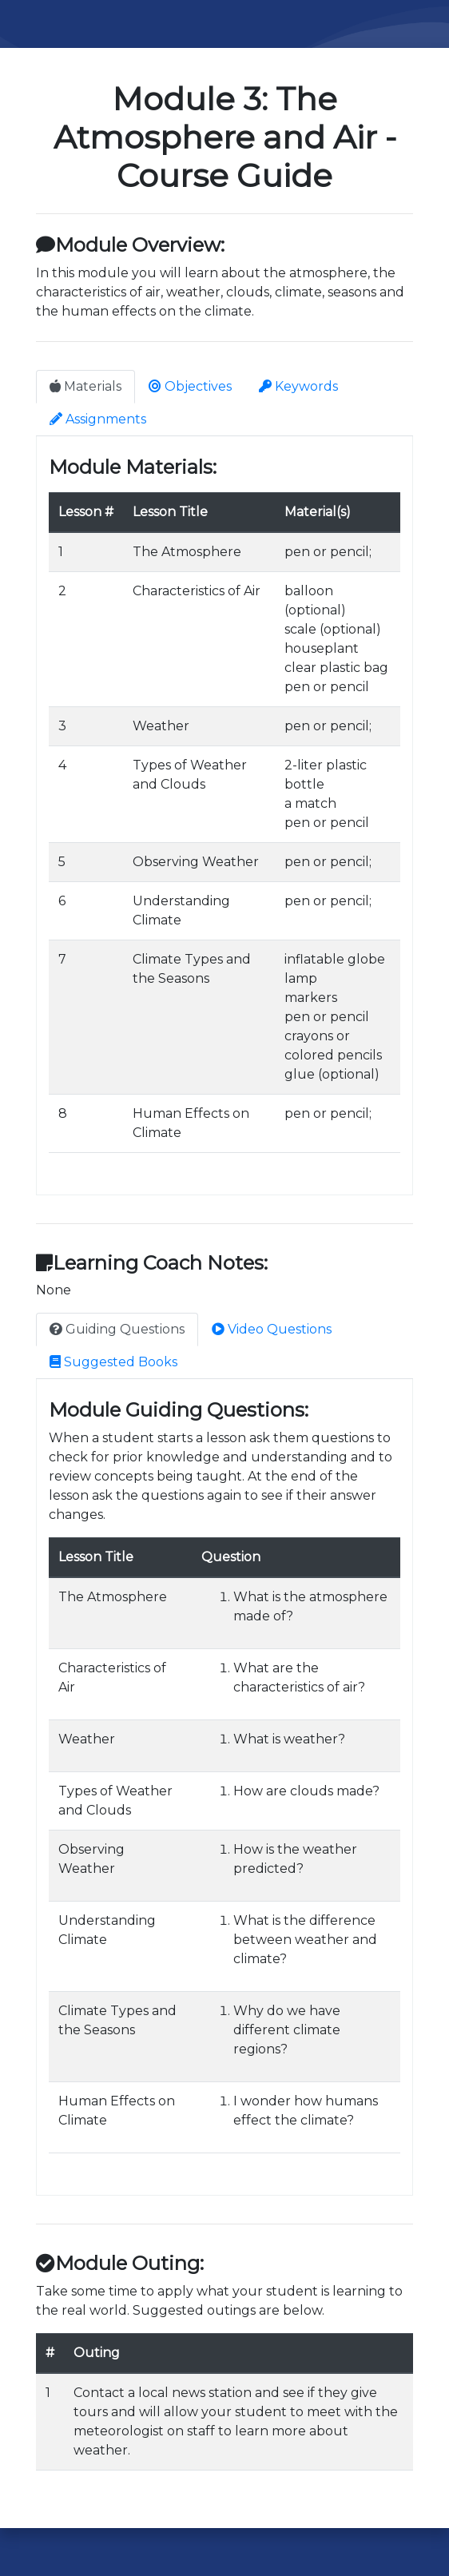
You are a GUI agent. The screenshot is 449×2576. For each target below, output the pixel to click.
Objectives (190, 386)
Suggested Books (113, 1361)
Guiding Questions (117, 1329)
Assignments (98, 419)
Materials (85, 386)
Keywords (298, 386)
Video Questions (272, 1329)
